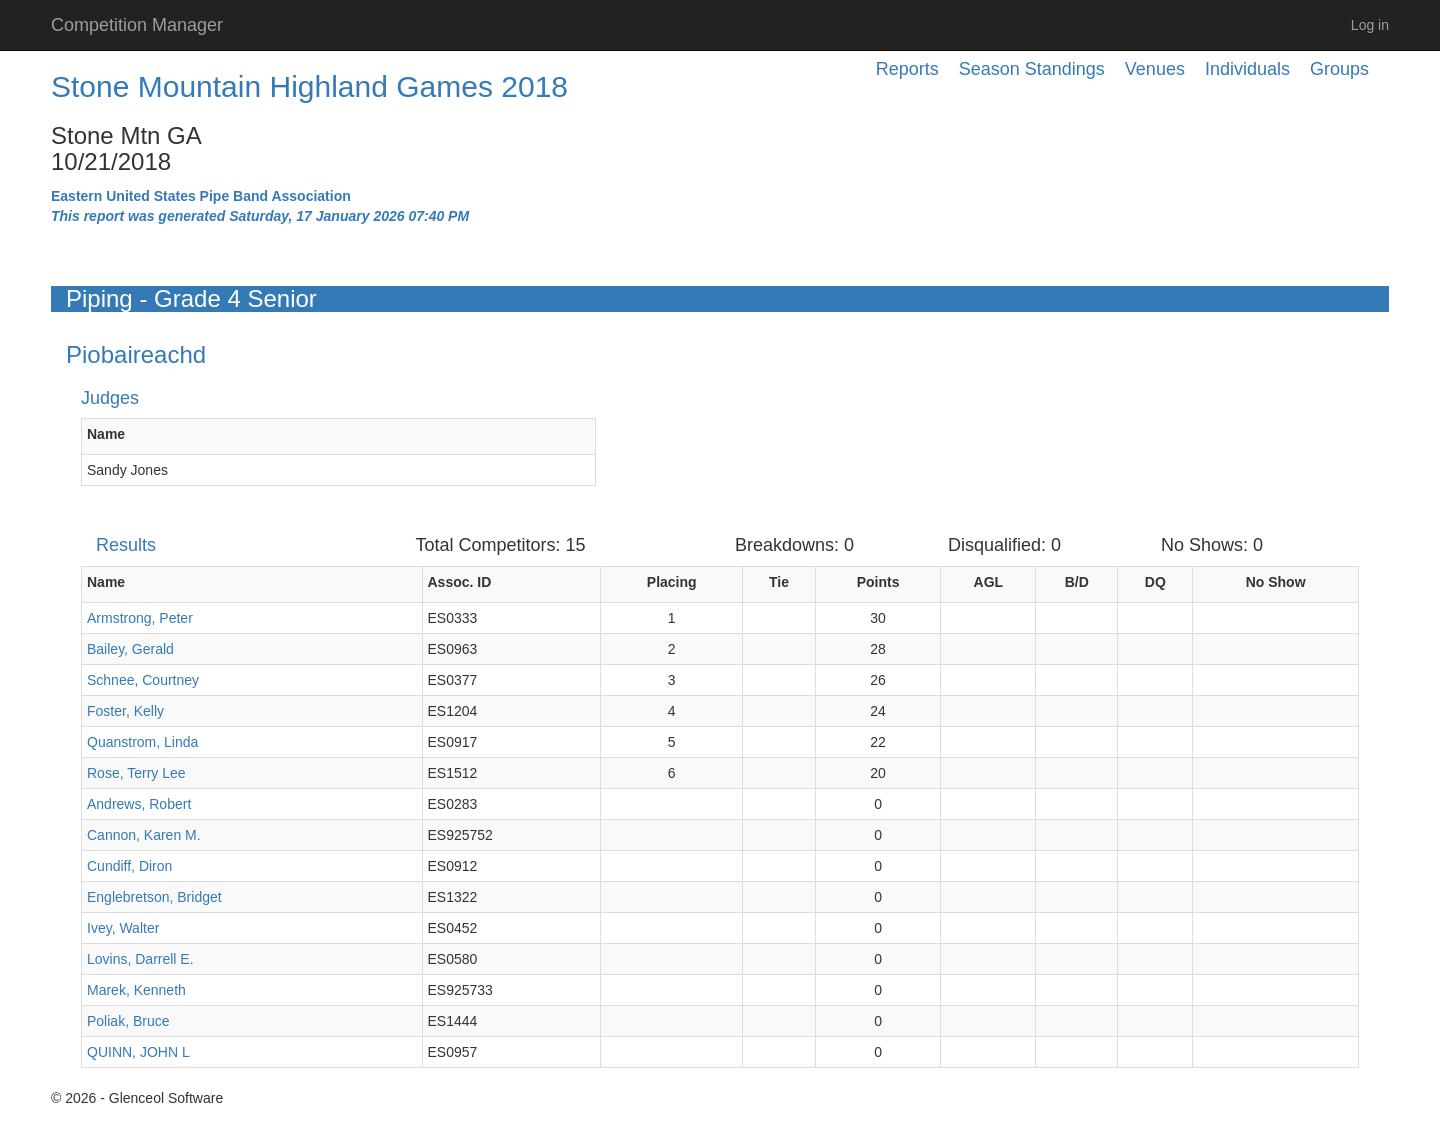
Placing (672, 582)
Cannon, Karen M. (144, 835)
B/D (1077, 582)
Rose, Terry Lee (136, 773)
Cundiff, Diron (129, 866)
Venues (1155, 69)
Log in (1370, 25)
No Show (1276, 582)
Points (878, 582)
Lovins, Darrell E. (140, 959)
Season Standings (1032, 69)
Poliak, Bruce (128, 1021)
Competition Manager (137, 25)
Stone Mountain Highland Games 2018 (309, 86)
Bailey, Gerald (130, 649)
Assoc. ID (460, 582)
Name (106, 434)
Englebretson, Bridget (154, 897)
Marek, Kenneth (136, 990)
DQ (1155, 582)
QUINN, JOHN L (138, 1052)
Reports (907, 69)
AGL (989, 582)
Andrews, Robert (139, 804)
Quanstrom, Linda (142, 742)
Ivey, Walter (123, 928)
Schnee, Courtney (143, 680)
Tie (779, 582)
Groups (1339, 69)
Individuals (1247, 69)
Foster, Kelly (125, 711)
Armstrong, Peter (140, 618)
